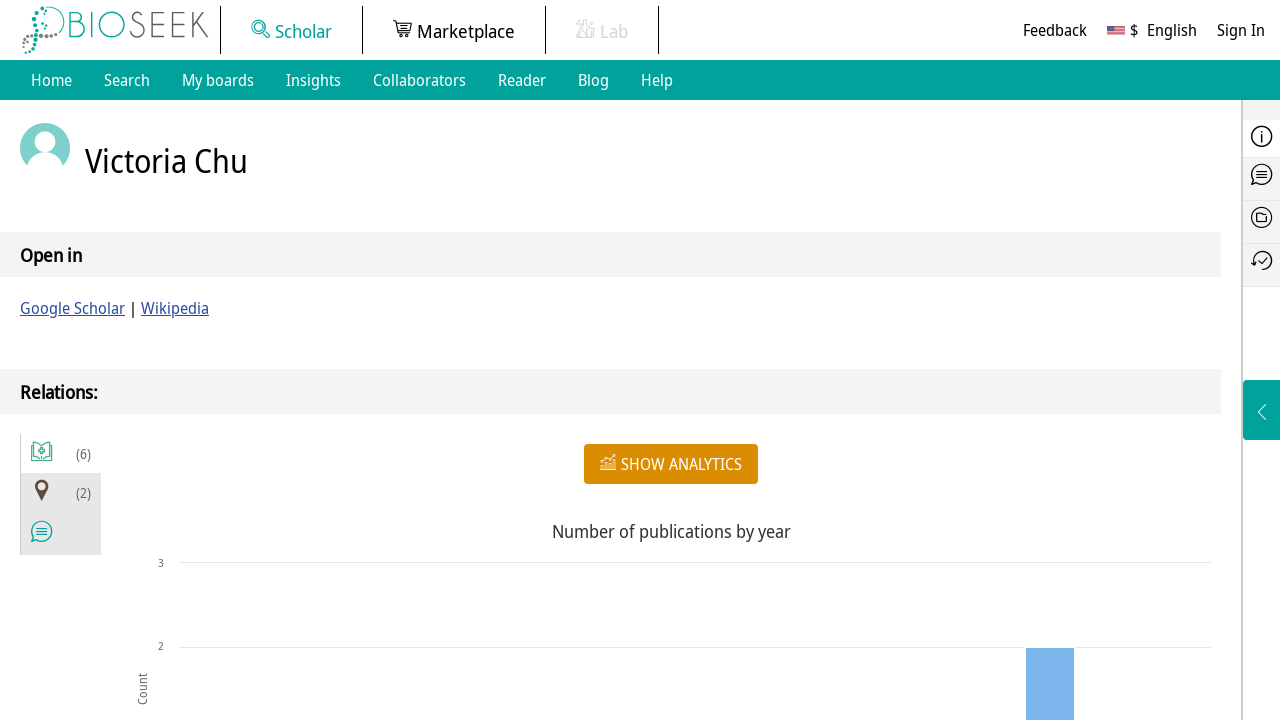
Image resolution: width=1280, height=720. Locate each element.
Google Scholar (72, 308)
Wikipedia (175, 308)
